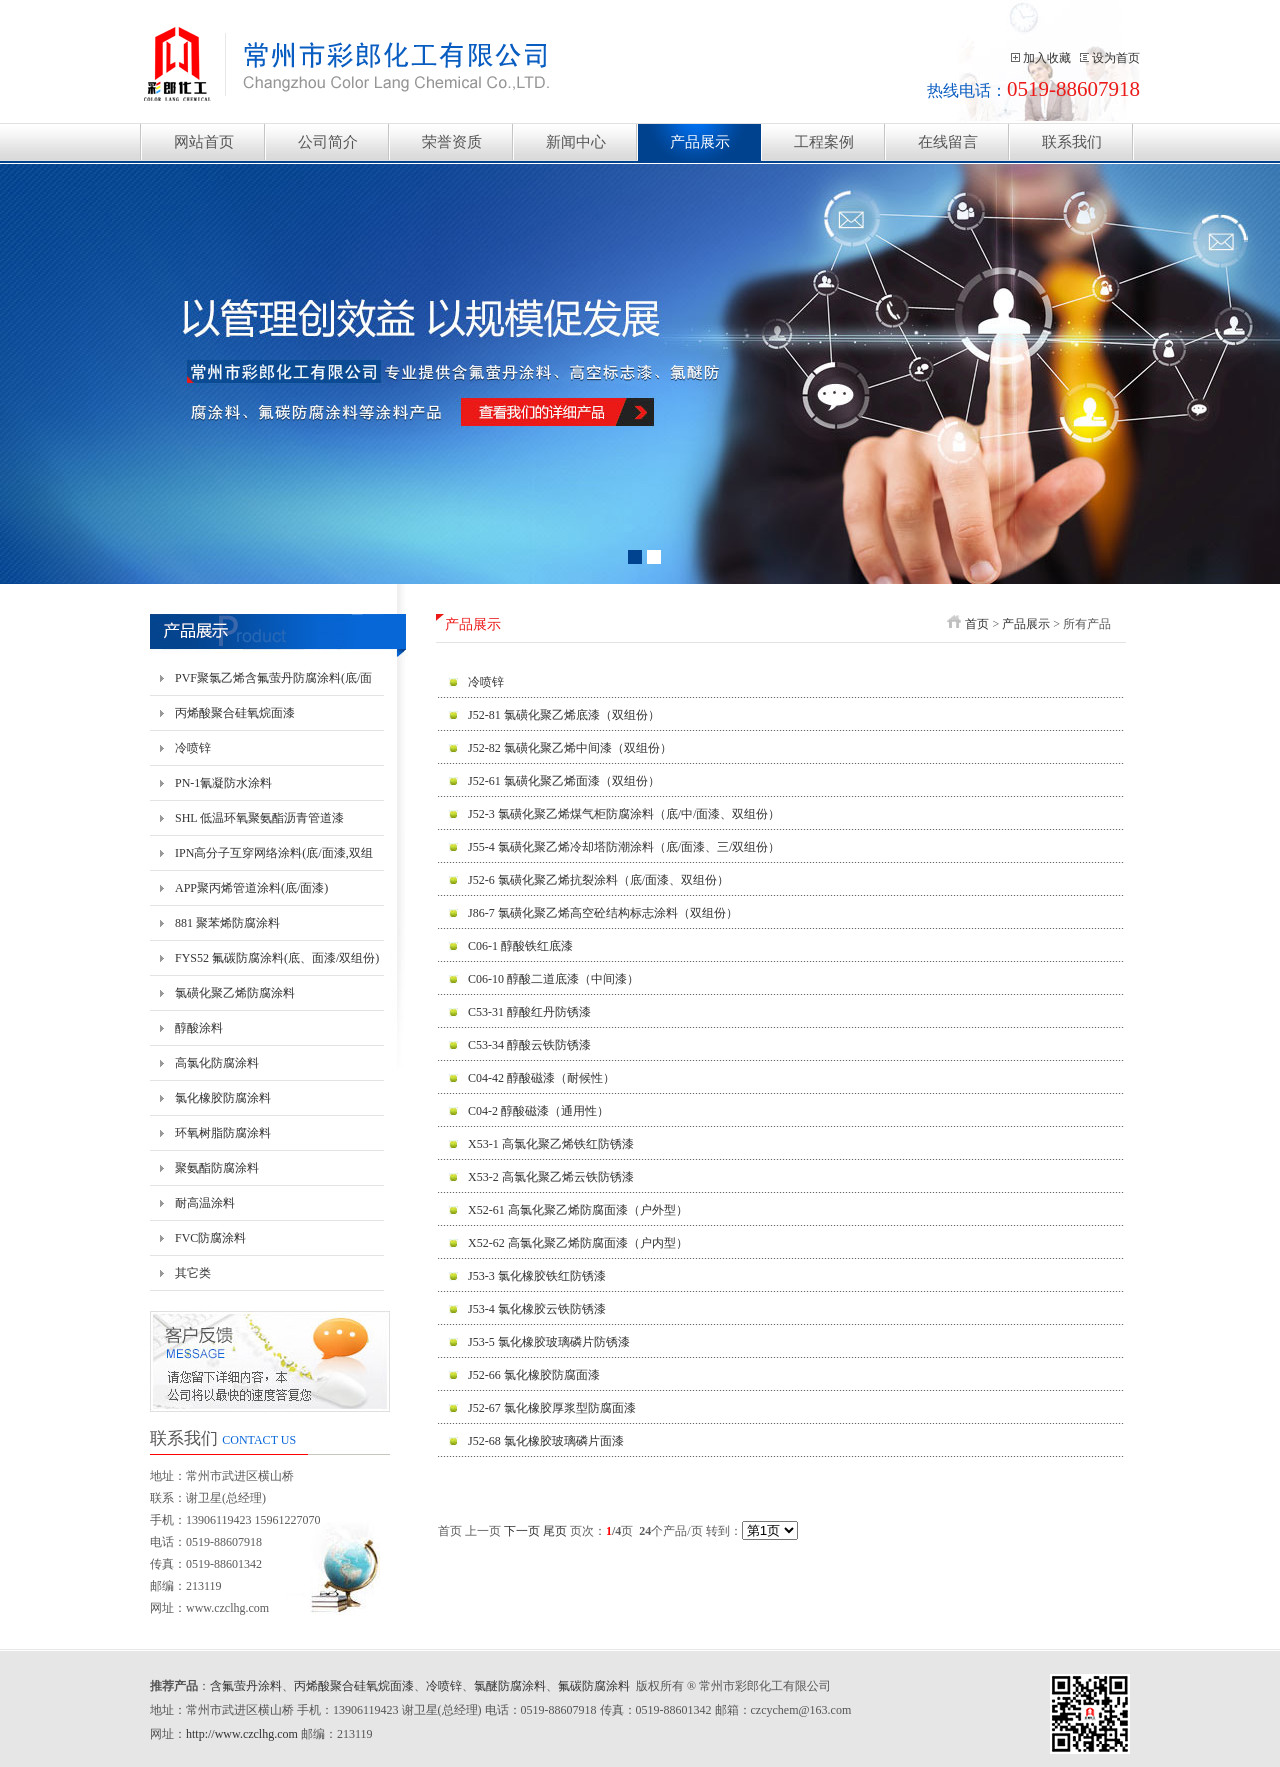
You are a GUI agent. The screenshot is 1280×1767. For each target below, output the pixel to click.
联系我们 (1072, 142)
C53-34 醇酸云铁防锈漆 (529, 1045)
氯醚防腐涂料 (510, 1686)
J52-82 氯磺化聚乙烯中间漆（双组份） (570, 748)
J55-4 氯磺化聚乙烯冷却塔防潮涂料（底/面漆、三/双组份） (624, 847)
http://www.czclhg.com (242, 1734)
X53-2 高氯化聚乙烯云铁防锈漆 (551, 1177)
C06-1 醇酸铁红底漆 (520, 946)
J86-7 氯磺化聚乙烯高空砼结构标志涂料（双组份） (603, 913)
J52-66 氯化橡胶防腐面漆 (534, 1375)
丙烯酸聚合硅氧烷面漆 (235, 713)
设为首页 (1116, 58)
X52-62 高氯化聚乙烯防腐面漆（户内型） (578, 1243)
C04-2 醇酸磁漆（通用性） (538, 1111)
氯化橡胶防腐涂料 (223, 1098)
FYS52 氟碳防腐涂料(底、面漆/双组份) (277, 958)
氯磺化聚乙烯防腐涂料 (235, 993)
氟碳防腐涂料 (594, 1686)
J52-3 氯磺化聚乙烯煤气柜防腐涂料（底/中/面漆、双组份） (624, 814)
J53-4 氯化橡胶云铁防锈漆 (537, 1309)
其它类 (193, 1273)
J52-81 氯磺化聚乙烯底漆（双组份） (564, 715)
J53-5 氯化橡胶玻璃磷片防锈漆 (549, 1342)
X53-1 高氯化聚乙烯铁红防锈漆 (551, 1144)
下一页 (522, 1531)
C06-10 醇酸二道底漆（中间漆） (553, 979)
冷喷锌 (193, 748)
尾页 (555, 1531)
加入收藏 (1047, 58)
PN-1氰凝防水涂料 (223, 783)
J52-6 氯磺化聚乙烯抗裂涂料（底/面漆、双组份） (598, 880)
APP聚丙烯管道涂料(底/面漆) (251, 888)
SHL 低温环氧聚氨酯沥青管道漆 (259, 818)
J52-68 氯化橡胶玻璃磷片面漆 (546, 1441)
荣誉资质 (452, 142)
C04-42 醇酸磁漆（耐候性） (541, 1078)
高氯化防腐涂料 (217, 1063)
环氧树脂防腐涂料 (223, 1133)
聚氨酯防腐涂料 (217, 1168)
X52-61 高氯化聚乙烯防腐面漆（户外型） (578, 1210)
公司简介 (328, 142)
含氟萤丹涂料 (246, 1686)
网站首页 (204, 142)
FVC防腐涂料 (210, 1238)
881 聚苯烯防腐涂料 (227, 923)
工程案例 (824, 142)
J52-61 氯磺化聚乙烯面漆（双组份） (564, 781)
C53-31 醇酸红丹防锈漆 (529, 1012)
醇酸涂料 (199, 1028)
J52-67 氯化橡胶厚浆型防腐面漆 (552, 1408)
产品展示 (700, 142)
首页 (977, 624)
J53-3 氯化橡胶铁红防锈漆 (537, 1276)
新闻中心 (576, 142)
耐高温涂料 (205, 1203)
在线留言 (948, 142)
